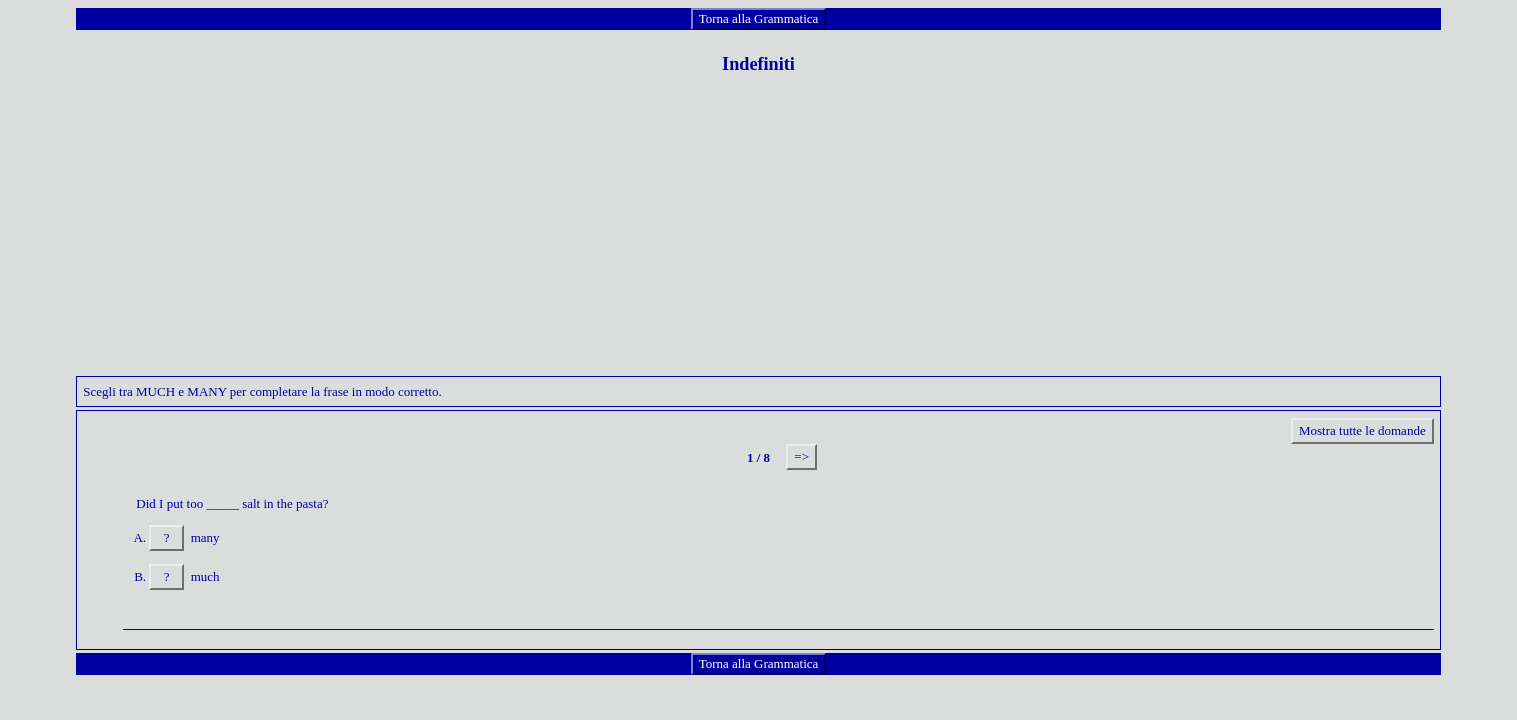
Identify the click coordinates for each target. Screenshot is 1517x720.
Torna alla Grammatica (759, 18)
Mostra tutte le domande (1362, 430)
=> (801, 456)
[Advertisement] (759, 236)
